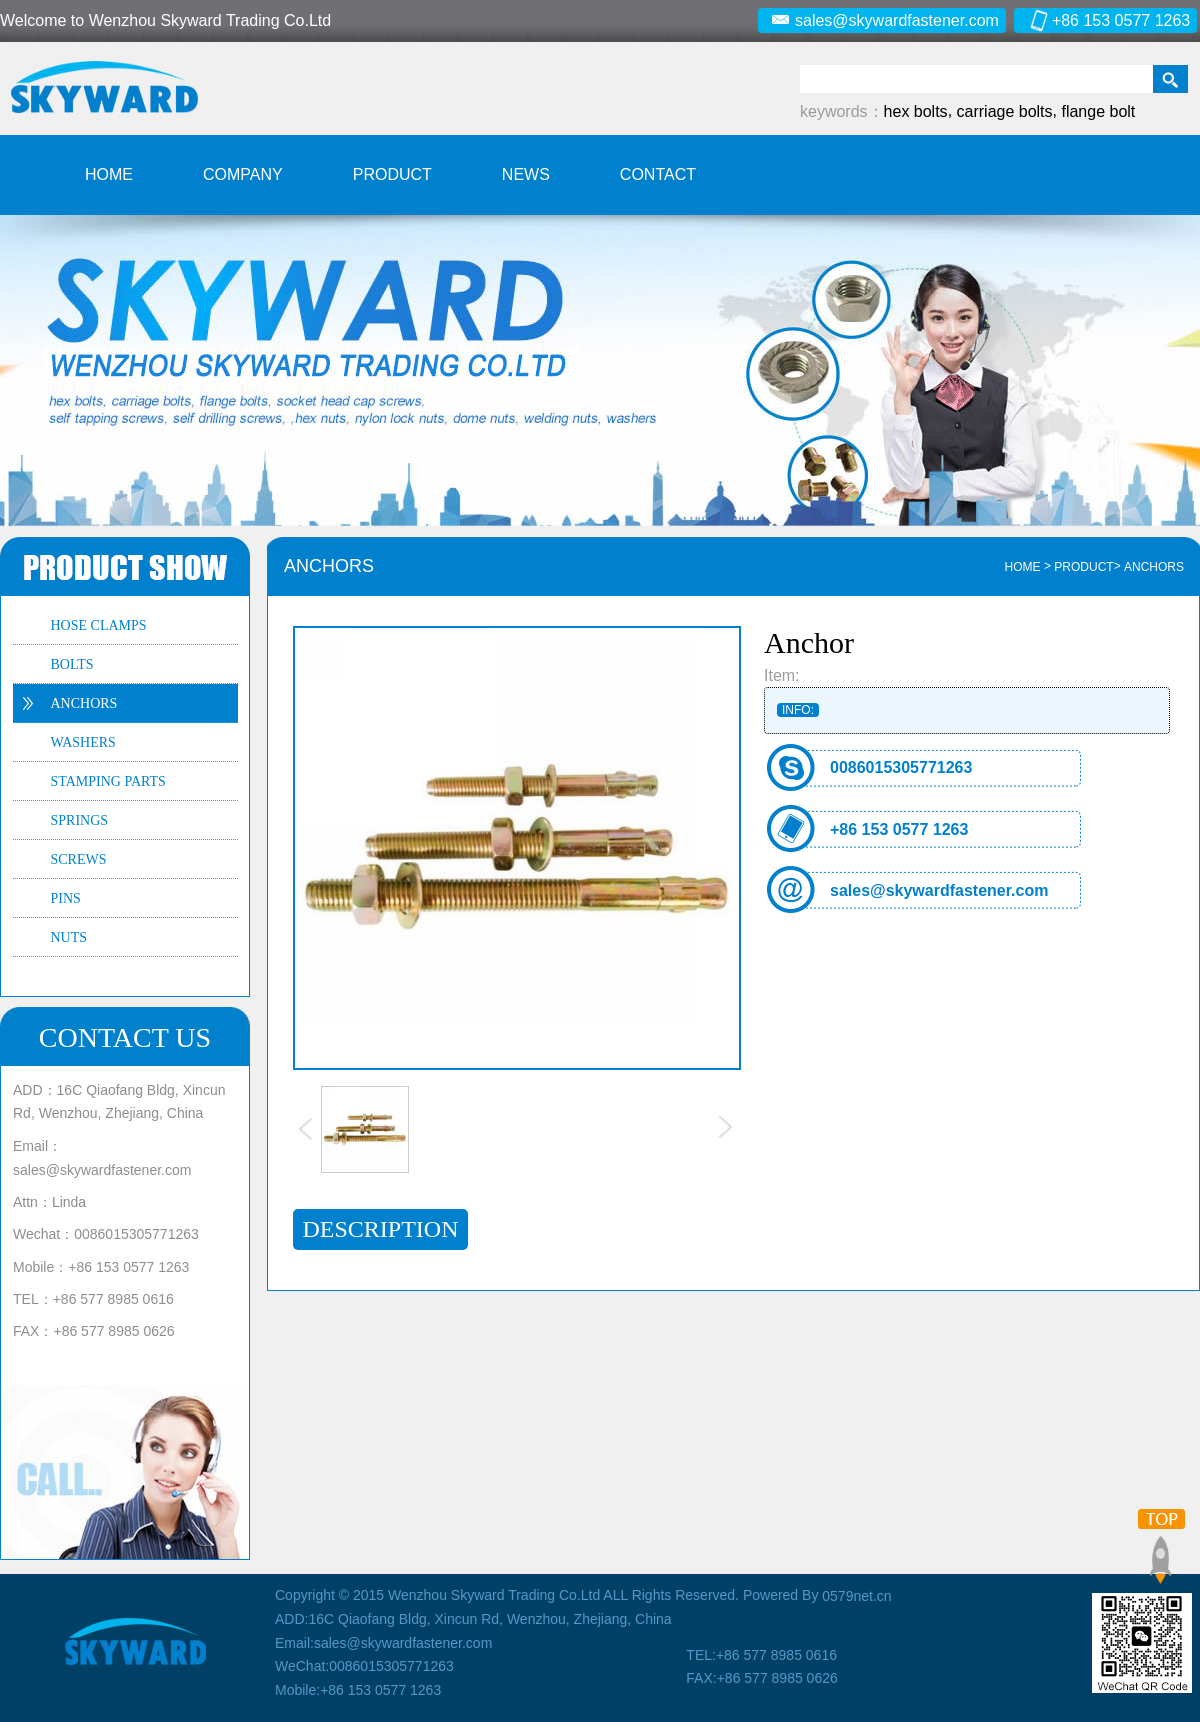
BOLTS (72, 664)
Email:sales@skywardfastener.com (383, 1643)
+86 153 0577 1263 (1107, 20)
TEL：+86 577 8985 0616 (93, 1299)
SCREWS (79, 859)
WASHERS (83, 742)
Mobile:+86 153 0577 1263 (358, 1690)
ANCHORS (84, 703)
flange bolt (1098, 111)
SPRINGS (80, 820)
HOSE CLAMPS (99, 625)
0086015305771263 (901, 767)
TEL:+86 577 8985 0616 (761, 1655)
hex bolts (916, 111)
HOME (1023, 567)
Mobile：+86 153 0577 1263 (101, 1266)
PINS (66, 898)
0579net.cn (856, 1596)
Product (1083, 567)
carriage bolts (1005, 111)
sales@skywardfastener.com (884, 20)
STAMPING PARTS (108, 781)
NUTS (69, 937)
